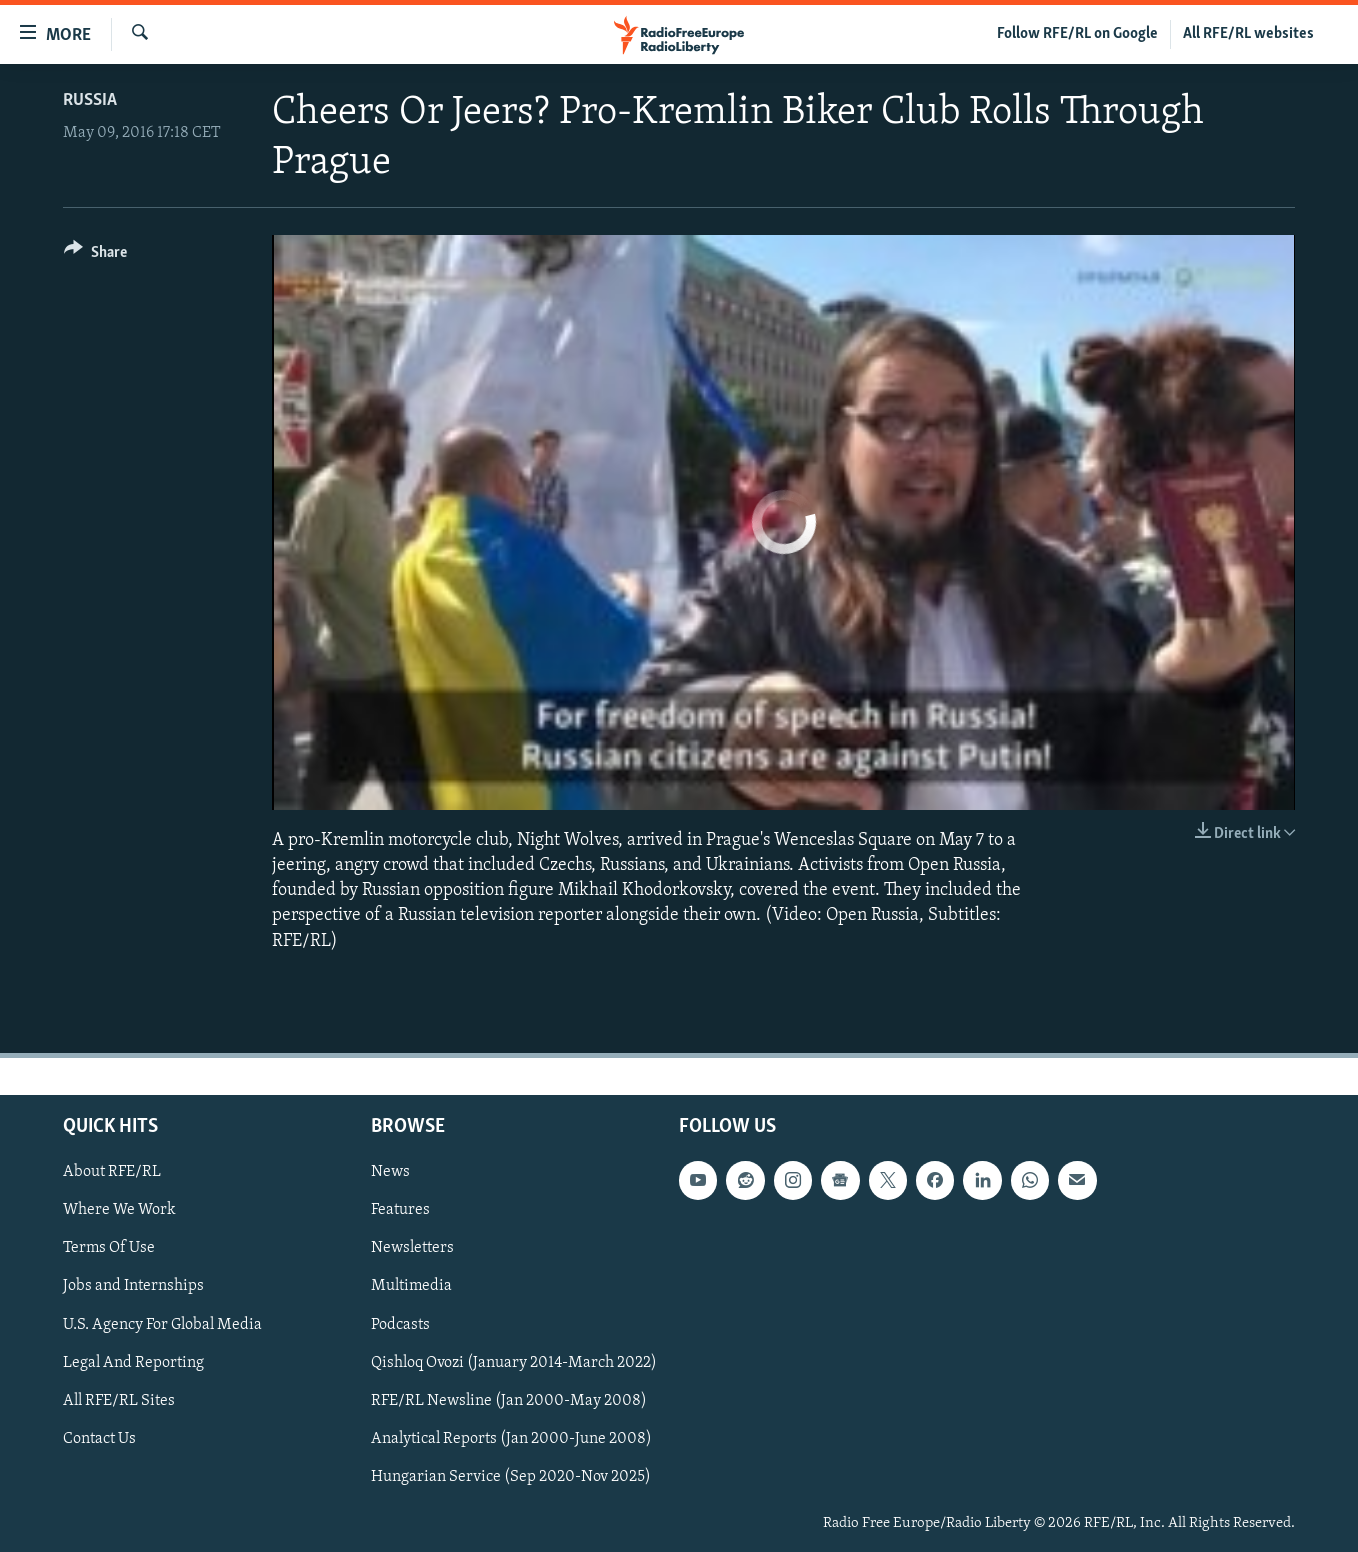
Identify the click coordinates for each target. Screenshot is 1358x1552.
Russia (90, 100)
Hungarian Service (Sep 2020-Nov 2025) (511, 1477)
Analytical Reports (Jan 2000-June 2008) (511, 1439)
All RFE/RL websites (1248, 34)
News (390, 1172)
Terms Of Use (109, 1248)
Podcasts (400, 1324)
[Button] (95, 255)
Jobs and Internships (133, 1286)
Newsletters (412, 1248)
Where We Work (119, 1210)
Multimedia (411, 1286)
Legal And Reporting (133, 1362)
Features (400, 1210)
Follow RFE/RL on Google (1077, 34)
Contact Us (99, 1439)
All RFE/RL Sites (119, 1400)
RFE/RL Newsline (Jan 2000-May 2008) (509, 1400)
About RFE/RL (112, 1172)
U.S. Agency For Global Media (162, 1324)
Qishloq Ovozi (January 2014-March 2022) (514, 1362)
